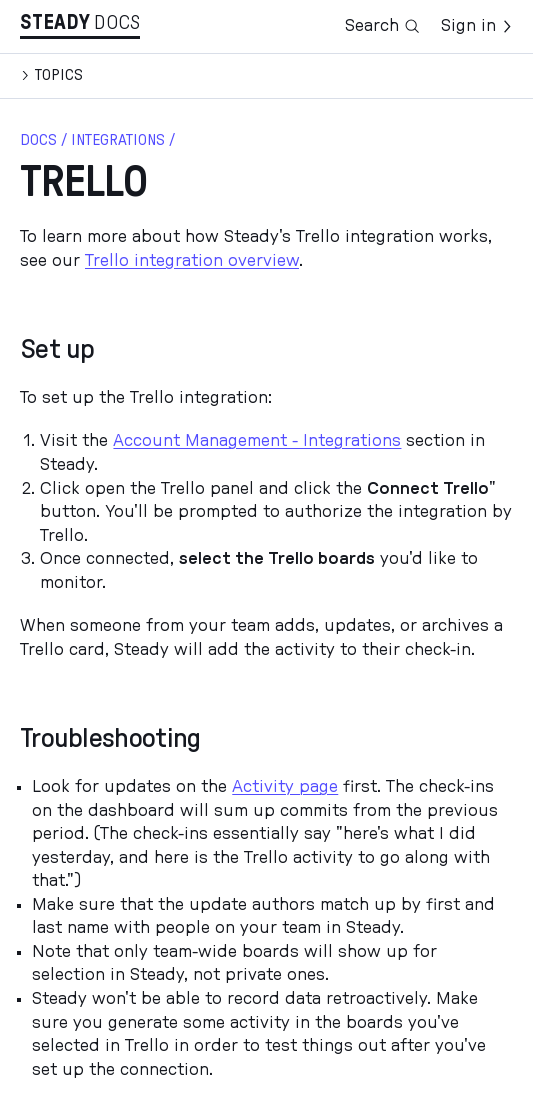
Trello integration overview (192, 261)
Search (382, 26)
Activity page (285, 787)
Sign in (477, 26)
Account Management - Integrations (257, 441)
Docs (117, 23)
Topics (59, 75)
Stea (55, 23)
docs (38, 140)
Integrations (118, 140)
